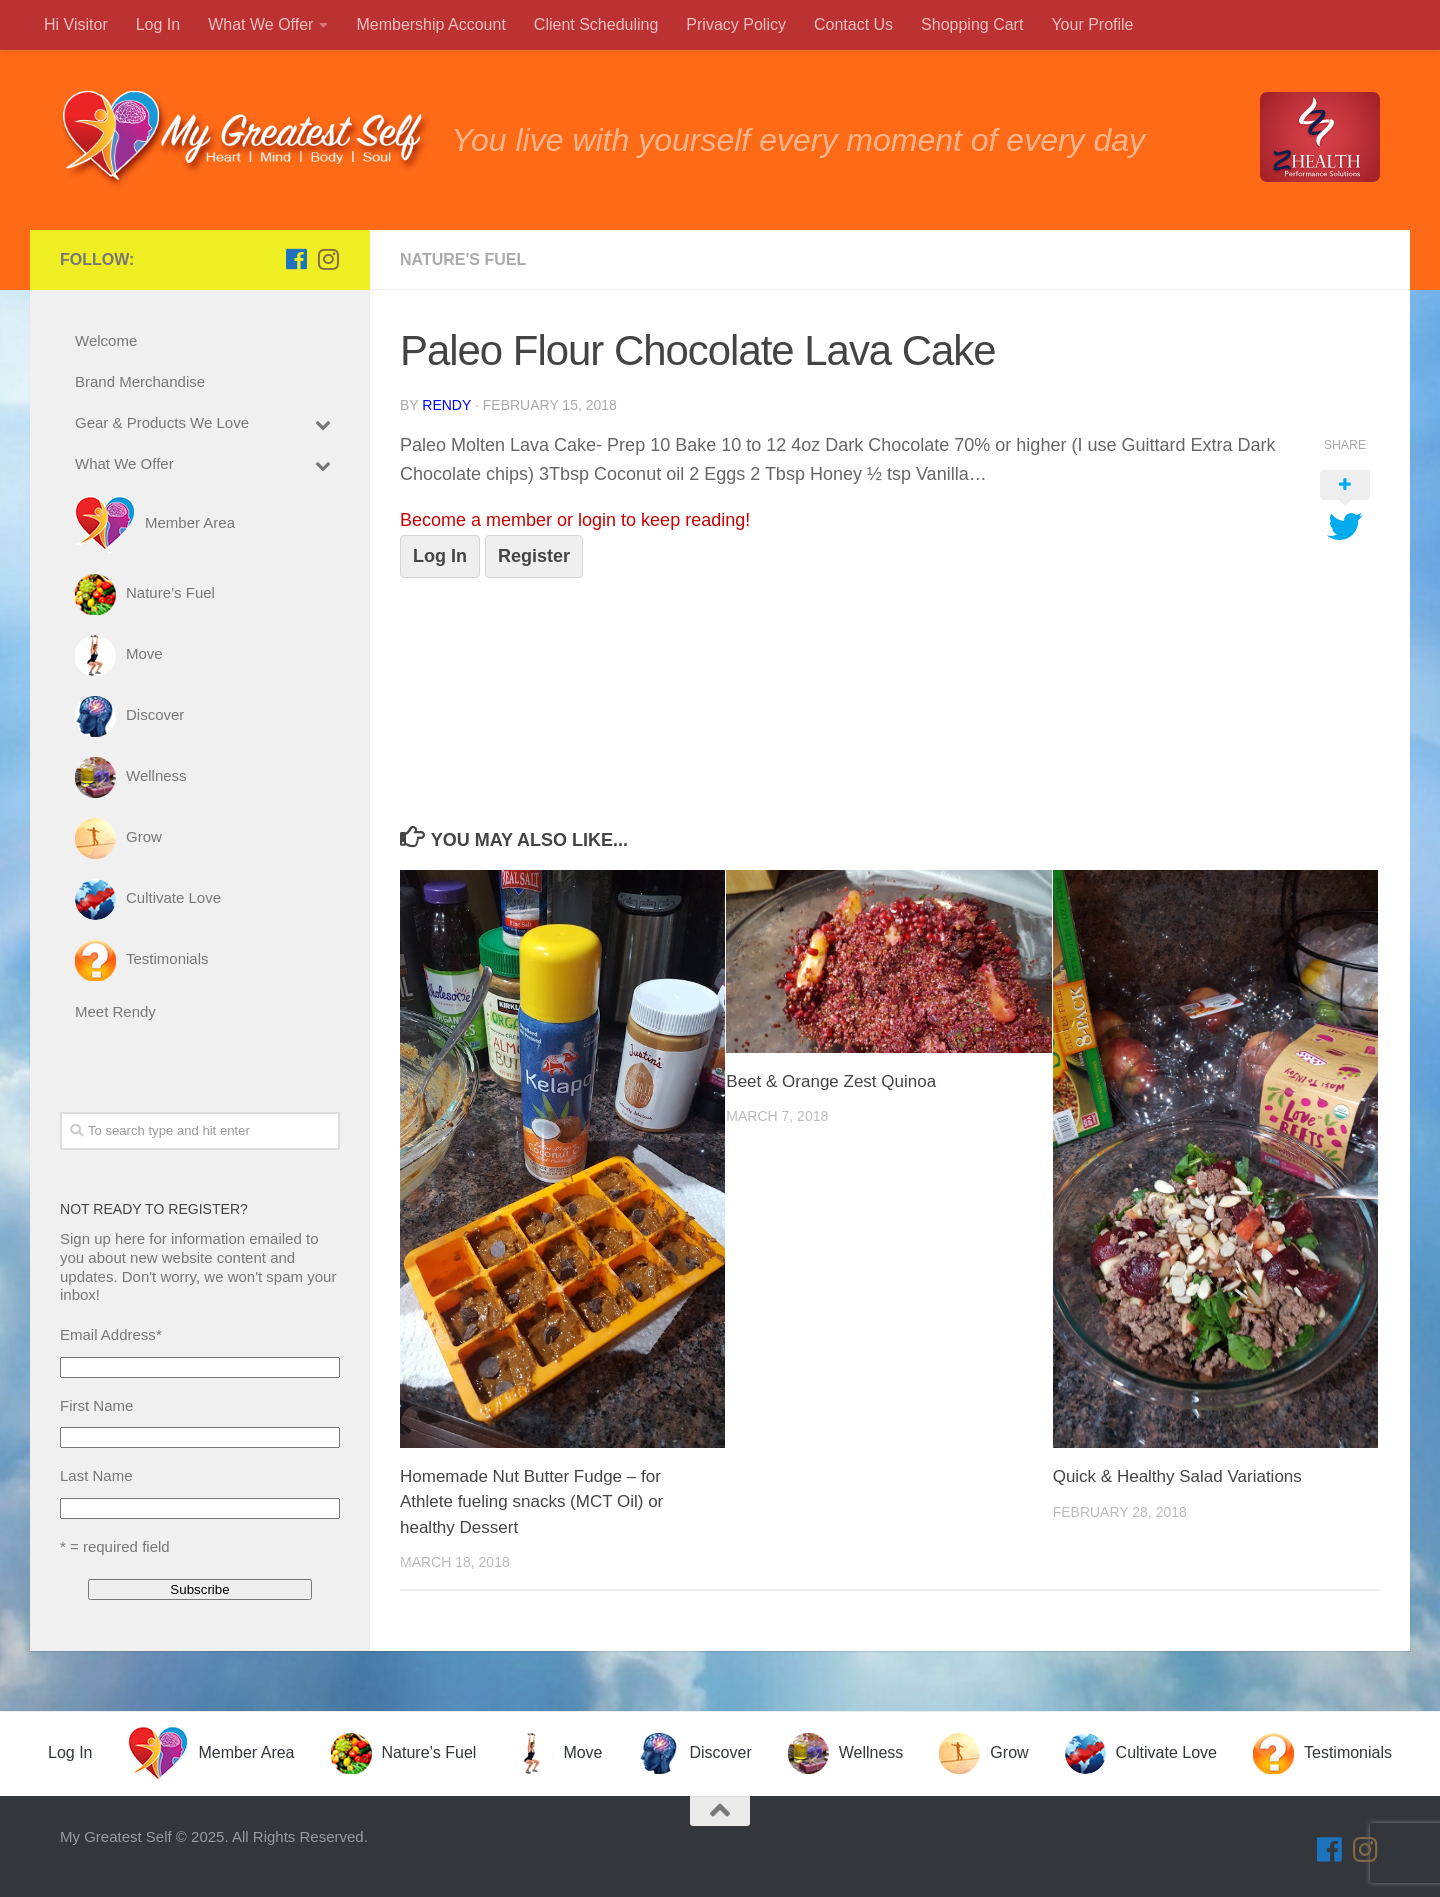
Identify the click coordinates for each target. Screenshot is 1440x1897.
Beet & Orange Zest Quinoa (831, 1081)
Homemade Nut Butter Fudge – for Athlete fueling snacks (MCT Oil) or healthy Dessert (531, 1502)
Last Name (96, 1475)
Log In (440, 556)
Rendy (446, 405)
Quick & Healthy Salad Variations (1177, 1476)
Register (534, 556)
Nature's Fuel (463, 259)
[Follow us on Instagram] (328, 259)
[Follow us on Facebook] (296, 259)
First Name (96, 1405)
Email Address (111, 1334)
